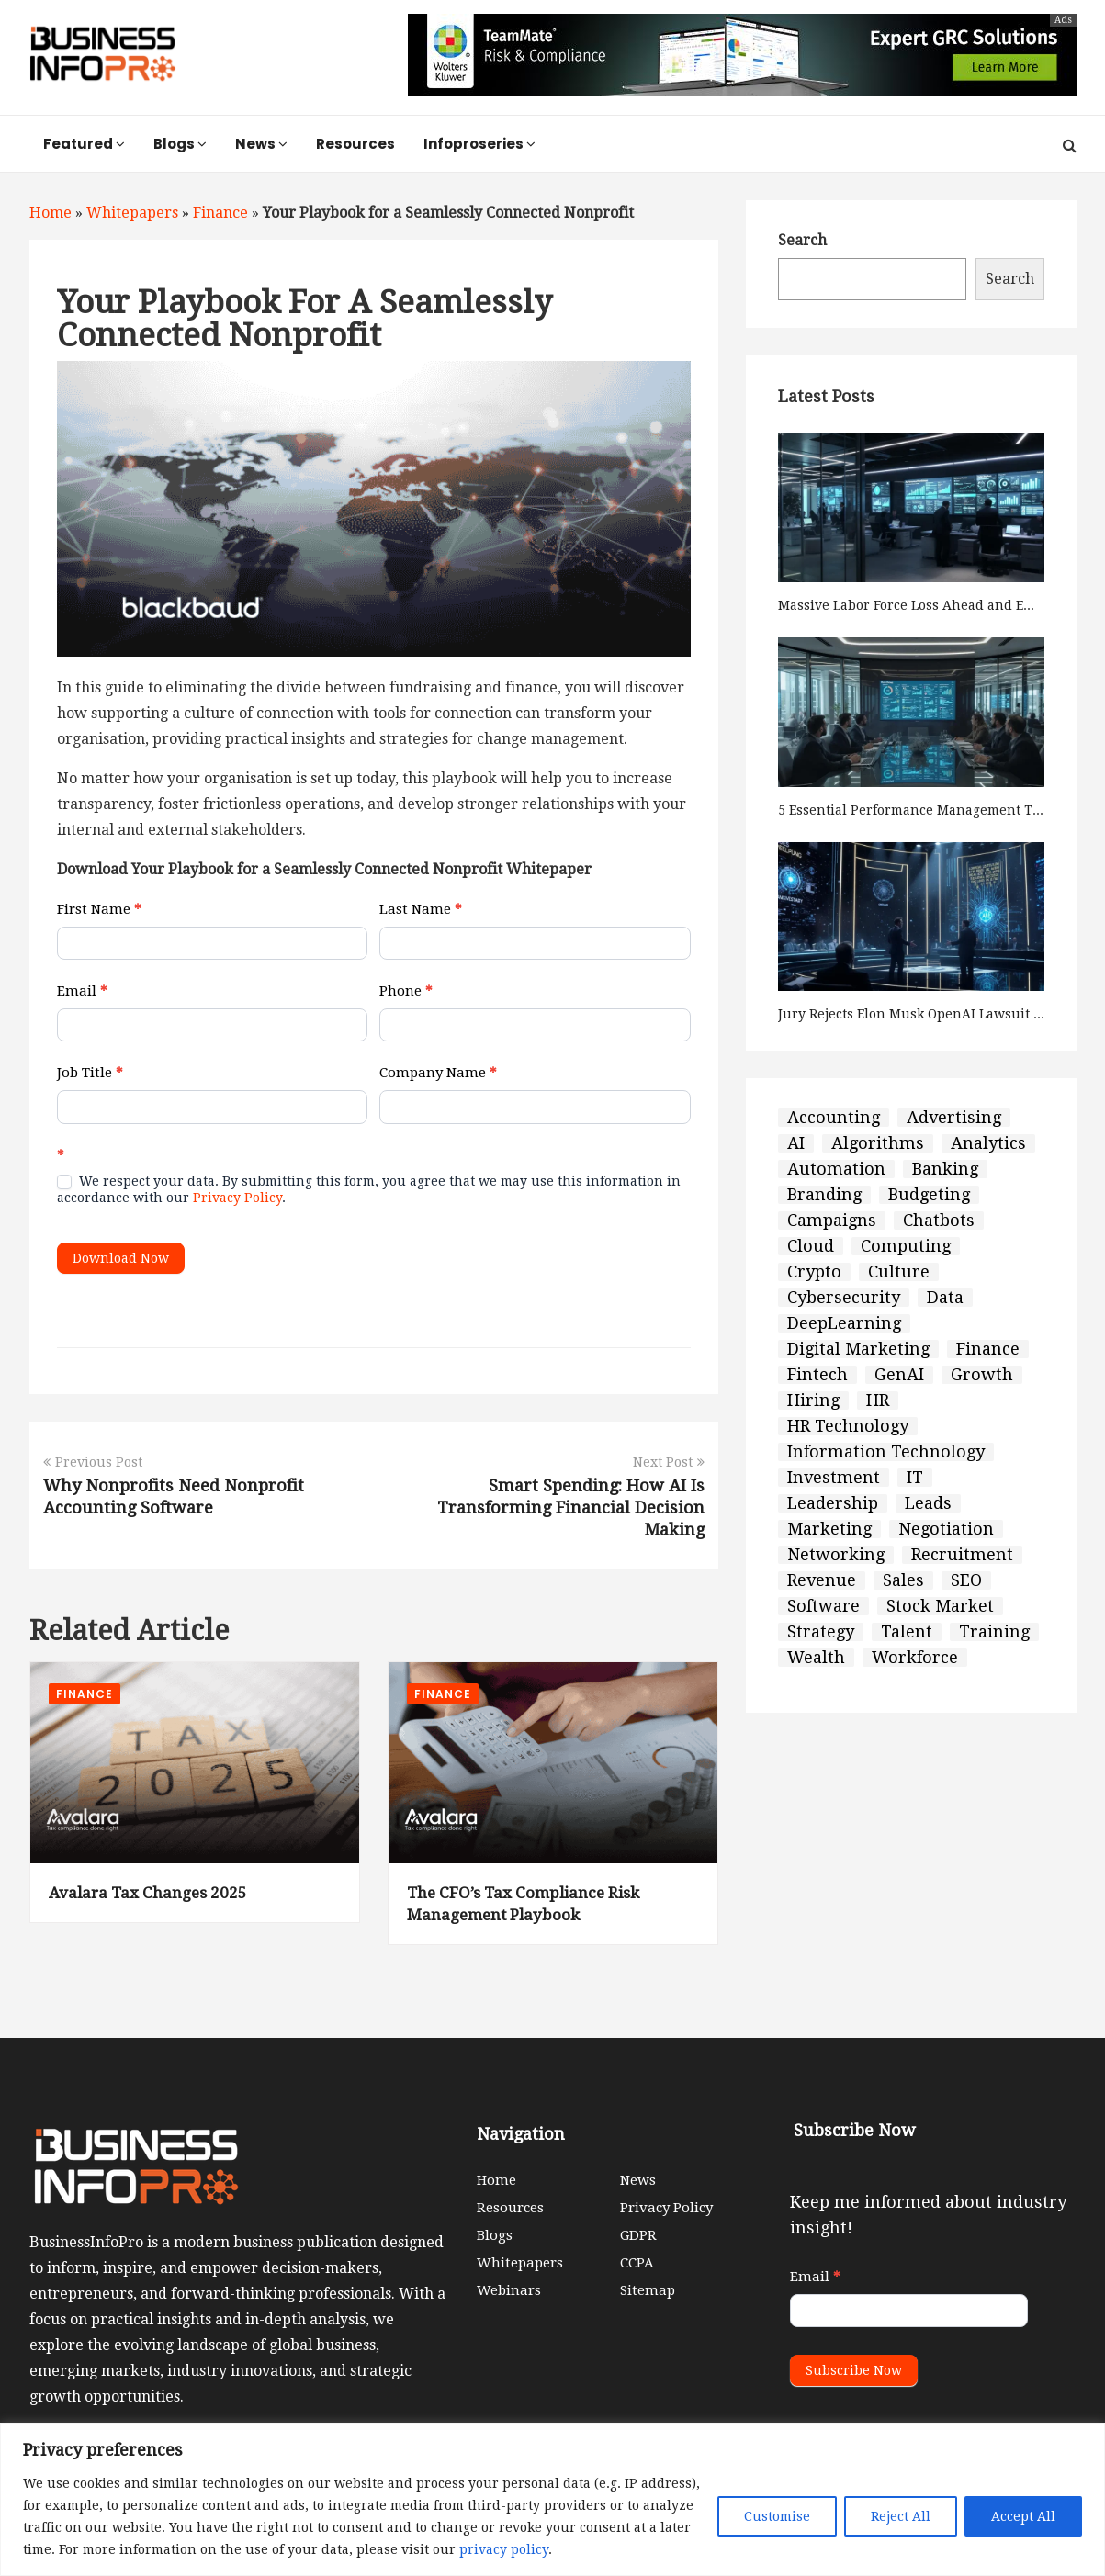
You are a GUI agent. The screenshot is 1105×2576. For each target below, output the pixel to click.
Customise (777, 2516)
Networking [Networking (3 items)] (836, 1555)
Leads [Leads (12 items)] (928, 1503)
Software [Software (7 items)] (823, 1606)
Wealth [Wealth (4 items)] (816, 1657)
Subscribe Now (854, 2370)
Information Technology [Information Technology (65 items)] (886, 1452)
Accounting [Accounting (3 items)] (833, 1117)
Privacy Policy (237, 1197)
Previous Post (92, 1462)
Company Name (438, 1072)
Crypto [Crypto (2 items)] (814, 1272)
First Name (99, 909)
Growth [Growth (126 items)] (982, 1375)
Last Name (420, 909)
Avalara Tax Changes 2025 (148, 1893)
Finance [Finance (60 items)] (988, 1349)
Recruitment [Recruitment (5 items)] (962, 1555)
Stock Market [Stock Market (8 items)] (940, 1606)
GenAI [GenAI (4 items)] (899, 1375)
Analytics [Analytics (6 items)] (988, 1143)
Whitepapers (132, 212)
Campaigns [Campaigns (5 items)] (831, 1220)
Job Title (90, 1072)
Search (802, 240)
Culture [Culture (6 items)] (899, 1272)
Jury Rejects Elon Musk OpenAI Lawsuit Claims (927, 1014)
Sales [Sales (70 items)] (903, 1580)
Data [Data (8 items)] (945, 1297)
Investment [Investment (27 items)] (833, 1477)
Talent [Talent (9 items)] (906, 1632)
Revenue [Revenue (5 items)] (821, 1580)
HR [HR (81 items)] (877, 1400)
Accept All (1023, 2516)
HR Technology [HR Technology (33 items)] (847, 1426)
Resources (355, 143)
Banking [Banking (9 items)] (945, 1169)
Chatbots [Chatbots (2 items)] (939, 1220)
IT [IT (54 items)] (915, 1477)
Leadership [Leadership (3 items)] (832, 1503)
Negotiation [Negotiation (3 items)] (946, 1529)
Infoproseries (479, 143)
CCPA (637, 2263)
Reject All (900, 2516)
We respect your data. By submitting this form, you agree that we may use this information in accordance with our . (369, 1189)
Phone (406, 991)
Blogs (180, 143)
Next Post (669, 1462)
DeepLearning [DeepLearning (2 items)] (844, 1323)
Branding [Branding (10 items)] (824, 1195)
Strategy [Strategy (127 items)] (820, 1632)
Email (82, 991)
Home (50, 212)
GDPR (638, 2235)
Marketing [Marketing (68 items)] (829, 1529)
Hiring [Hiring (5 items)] (813, 1400)
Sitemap (647, 2290)
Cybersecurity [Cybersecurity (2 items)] (843, 1297)
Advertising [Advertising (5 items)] (954, 1117)
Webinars (509, 2290)
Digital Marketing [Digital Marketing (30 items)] (858, 1349)
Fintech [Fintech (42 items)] (817, 1375)
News (261, 143)
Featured (84, 143)
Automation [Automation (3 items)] (836, 1169)
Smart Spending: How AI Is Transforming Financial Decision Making (571, 1507)
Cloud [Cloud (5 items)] (810, 1246)
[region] (552, 2499)
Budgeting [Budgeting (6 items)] (929, 1195)
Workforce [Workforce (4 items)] (915, 1657)
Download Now (121, 1258)
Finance (220, 212)
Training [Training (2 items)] (994, 1632)
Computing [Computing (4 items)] (906, 1246)
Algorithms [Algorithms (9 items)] (877, 1143)
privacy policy (503, 2549)
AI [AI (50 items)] (796, 1143)
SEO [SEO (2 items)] (966, 1580)
